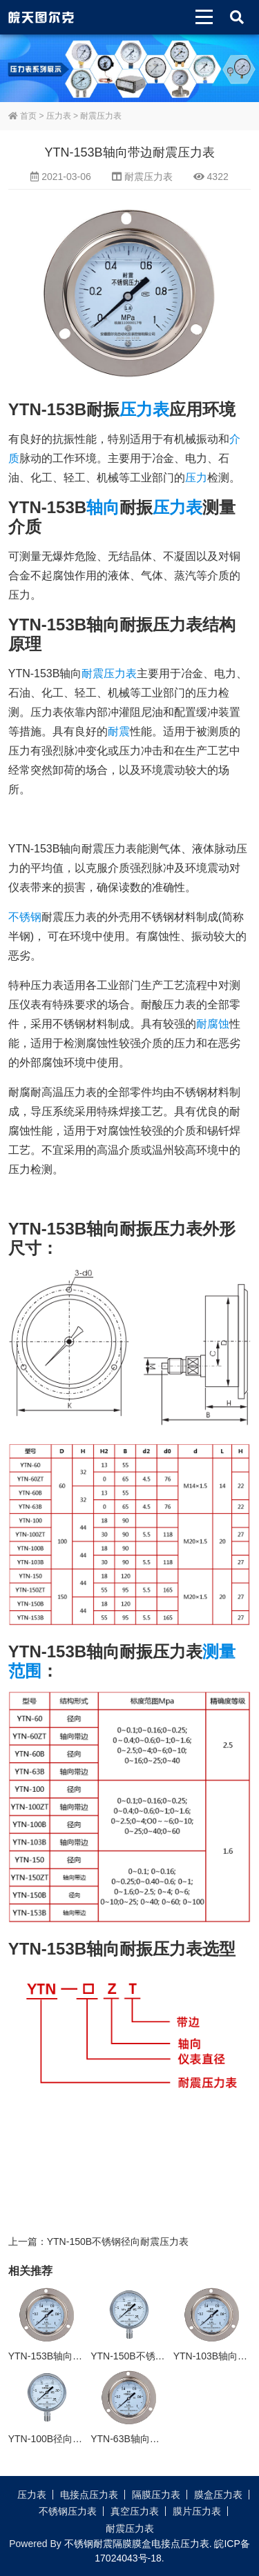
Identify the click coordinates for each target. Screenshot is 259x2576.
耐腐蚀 (212, 1024)
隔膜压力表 (156, 2494)
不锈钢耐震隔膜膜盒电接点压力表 (136, 2543)
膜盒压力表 (218, 2494)
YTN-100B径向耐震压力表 (64, 2438)
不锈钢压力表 (68, 2511)
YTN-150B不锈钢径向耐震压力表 (118, 2241)
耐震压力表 (101, 116)
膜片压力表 (197, 2511)
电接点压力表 (89, 2494)
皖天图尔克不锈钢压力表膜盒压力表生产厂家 (41, 17)
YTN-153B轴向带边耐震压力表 (74, 2356)
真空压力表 (135, 2511)
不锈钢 (24, 917)
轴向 (102, 507)
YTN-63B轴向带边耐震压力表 (154, 2438)
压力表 (58, 116)
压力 (196, 477)
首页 (22, 116)
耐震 (119, 731)
